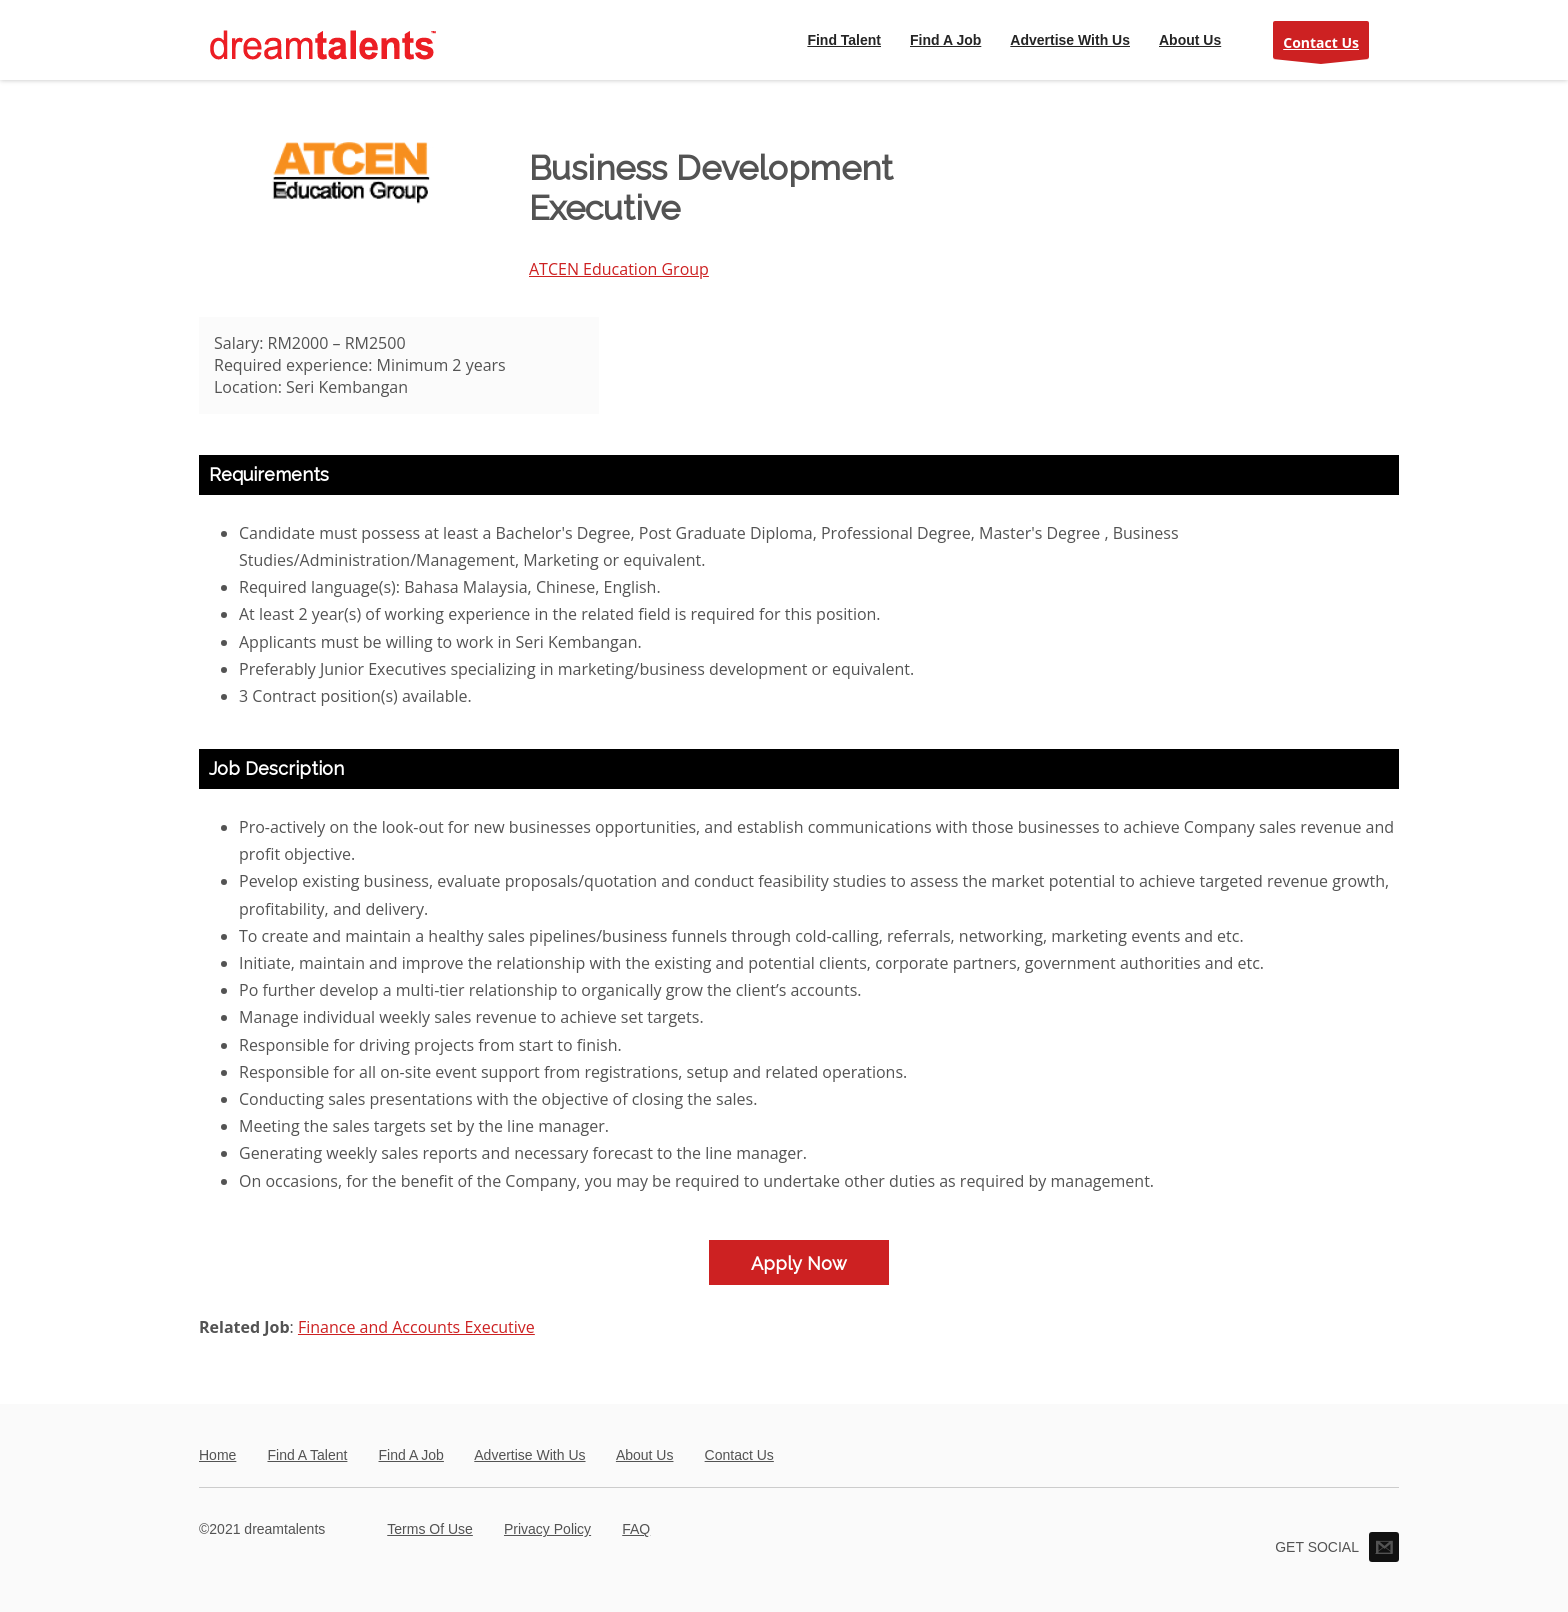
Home (217, 1455)
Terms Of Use (430, 1529)
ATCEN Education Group (619, 269)
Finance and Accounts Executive (416, 1327)
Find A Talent (307, 1455)
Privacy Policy (547, 1529)
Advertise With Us (529, 1455)
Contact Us (1321, 46)
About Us (645, 1455)
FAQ (636, 1529)
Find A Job (411, 1455)
